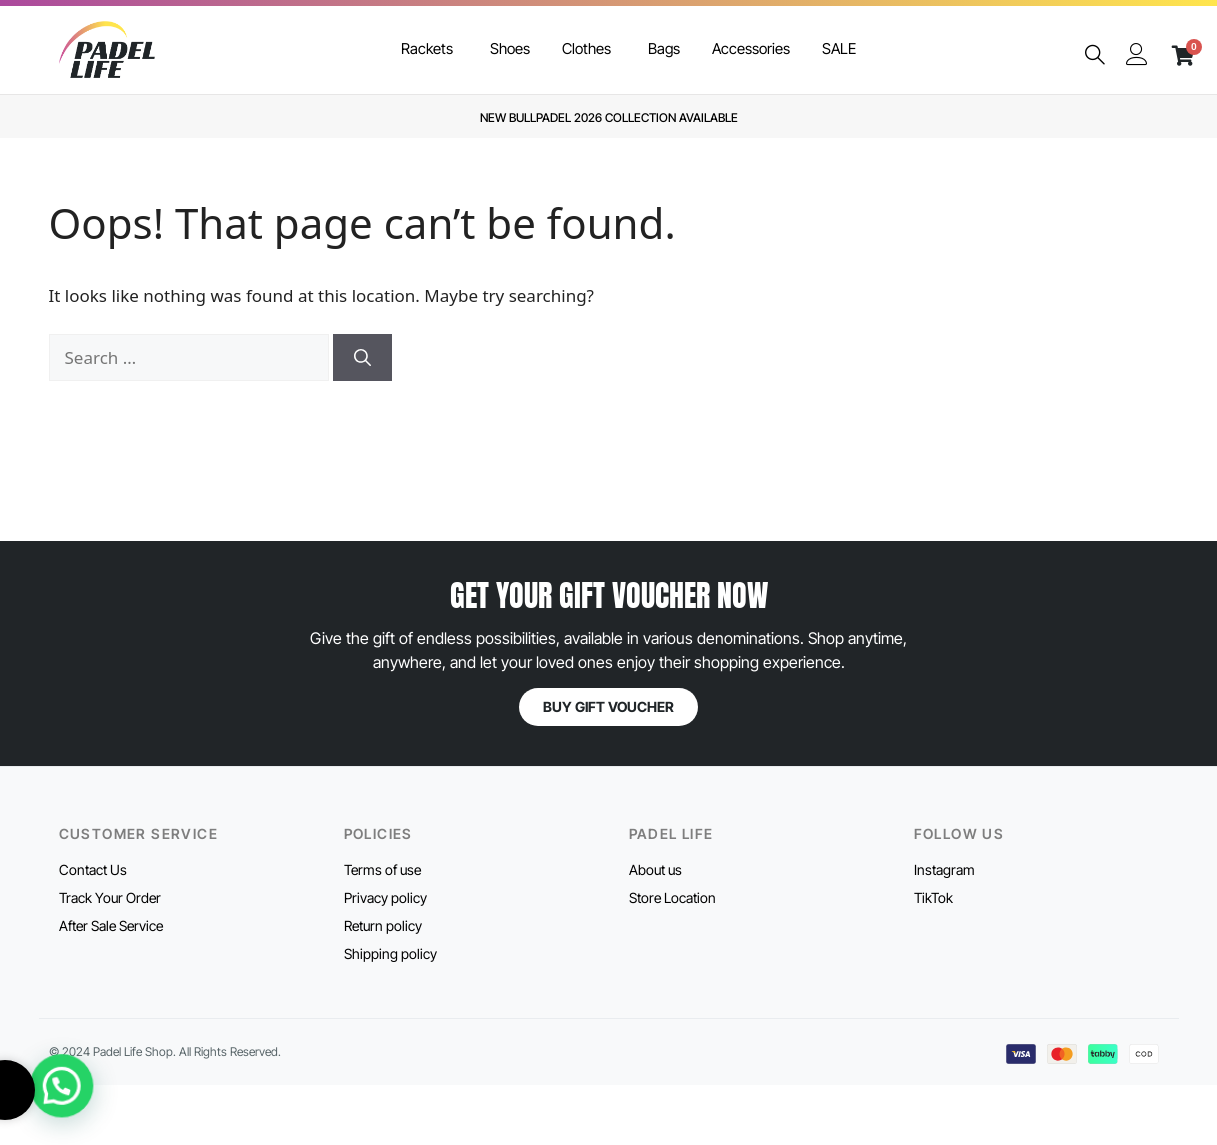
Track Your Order (110, 897)
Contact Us (93, 869)
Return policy (383, 925)
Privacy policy (385, 897)
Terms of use (382, 869)
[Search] (362, 358)
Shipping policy (390, 953)
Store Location (672, 897)
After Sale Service (111, 925)
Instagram (944, 869)
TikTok (933, 897)
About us (655, 869)
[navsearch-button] (1095, 55)
